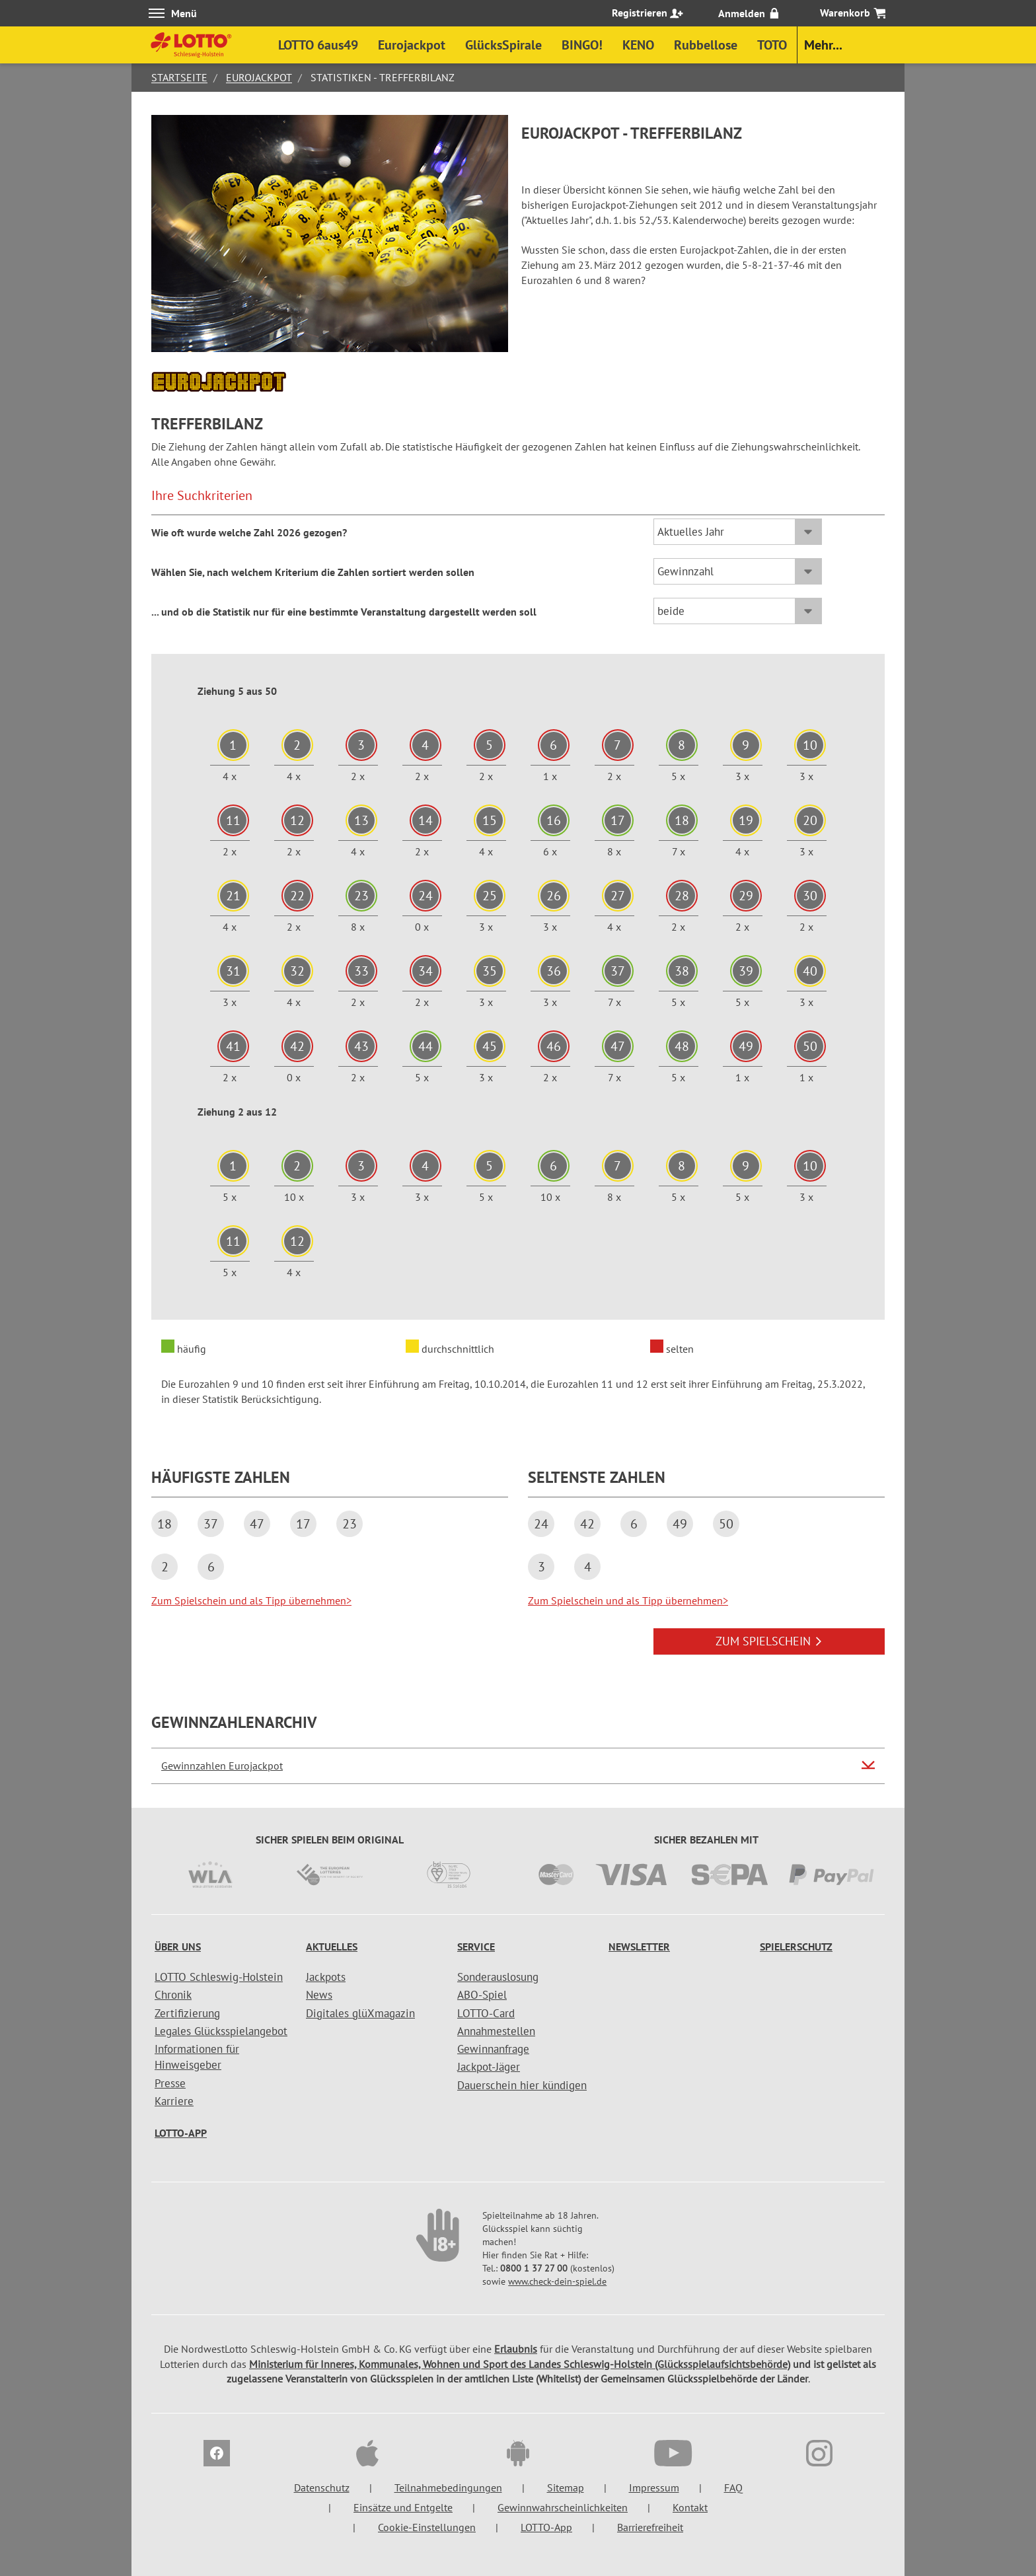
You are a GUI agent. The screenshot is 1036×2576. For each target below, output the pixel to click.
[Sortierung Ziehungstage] (737, 611)
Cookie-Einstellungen (427, 2527)
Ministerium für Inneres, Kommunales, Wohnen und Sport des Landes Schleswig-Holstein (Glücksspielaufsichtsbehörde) (519, 2364)
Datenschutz (322, 2487)
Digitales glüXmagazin (360, 2013)
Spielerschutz (796, 1946)
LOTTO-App (181, 2132)
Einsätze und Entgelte (403, 2507)
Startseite (179, 77)
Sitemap (565, 2487)
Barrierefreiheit (650, 2527)
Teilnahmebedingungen (448, 2487)
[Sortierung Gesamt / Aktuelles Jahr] (737, 531)
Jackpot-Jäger (488, 2066)
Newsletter (639, 1946)
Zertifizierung (187, 2013)
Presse (170, 2083)
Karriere (174, 2101)
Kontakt (690, 2507)
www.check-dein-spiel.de (557, 2281)
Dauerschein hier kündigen (522, 2085)
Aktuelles (331, 1946)
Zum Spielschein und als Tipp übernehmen (251, 1600)
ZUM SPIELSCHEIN (769, 1641)
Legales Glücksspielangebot (221, 2031)
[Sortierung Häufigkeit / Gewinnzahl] (737, 571)
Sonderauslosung (497, 1977)
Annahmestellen (496, 2031)
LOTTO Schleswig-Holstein (219, 1977)
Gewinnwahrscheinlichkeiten (563, 2507)
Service (476, 1946)
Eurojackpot (259, 77)
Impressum (654, 2487)
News (319, 1994)
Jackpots (326, 1977)
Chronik (173, 1994)
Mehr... (823, 45)
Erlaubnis (515, 2348)
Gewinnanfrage (493, 2049)
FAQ (733, 2487)
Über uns (178, 1946)
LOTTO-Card (486, 2013)
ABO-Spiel (482, 1994)
